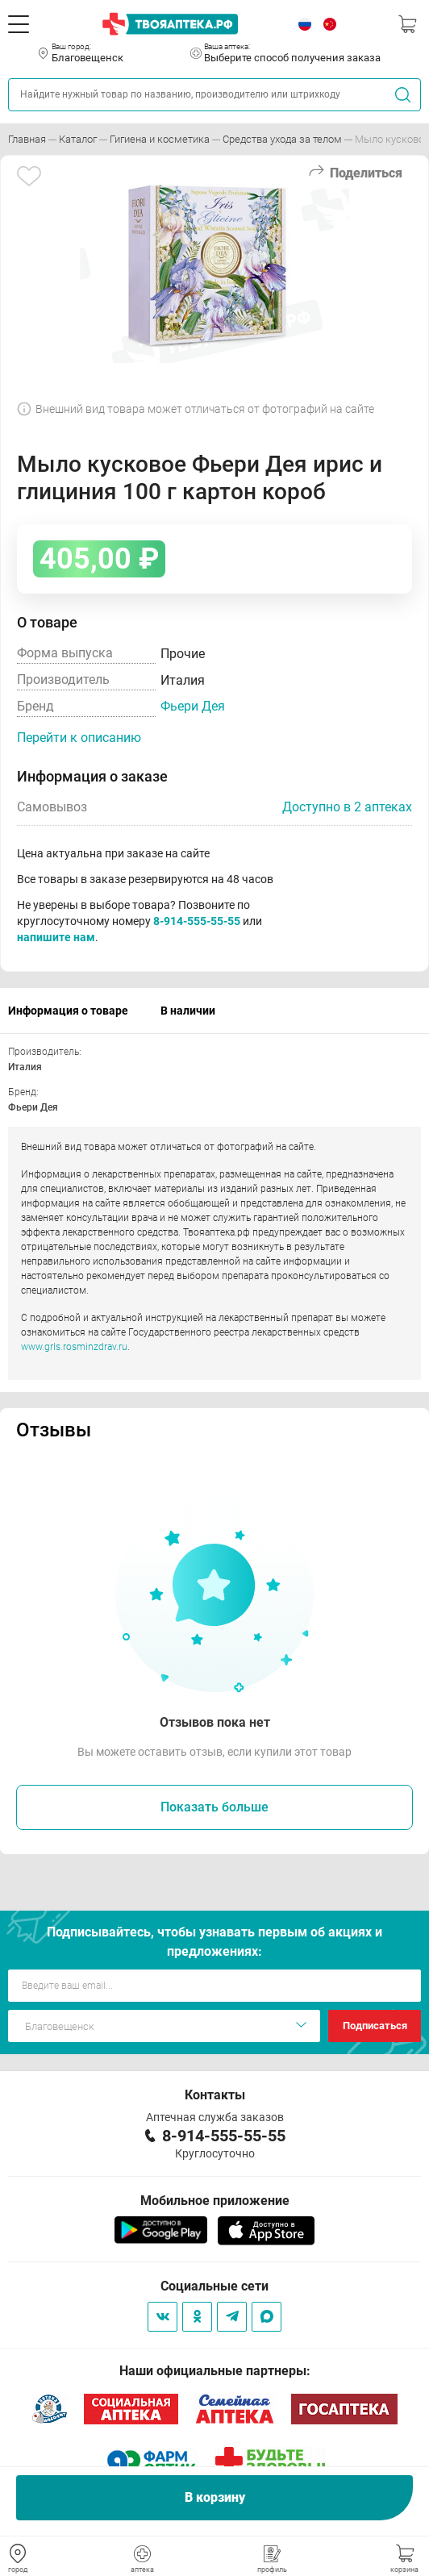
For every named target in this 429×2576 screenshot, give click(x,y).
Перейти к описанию (79, 737)
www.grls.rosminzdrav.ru (74, 1347)
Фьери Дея (192, 706)
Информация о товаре (68, 1010)
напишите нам (56, 937)
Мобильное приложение (214, 2200)
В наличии (187, 1010)
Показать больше (214, 1807)
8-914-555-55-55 (196, 921)
